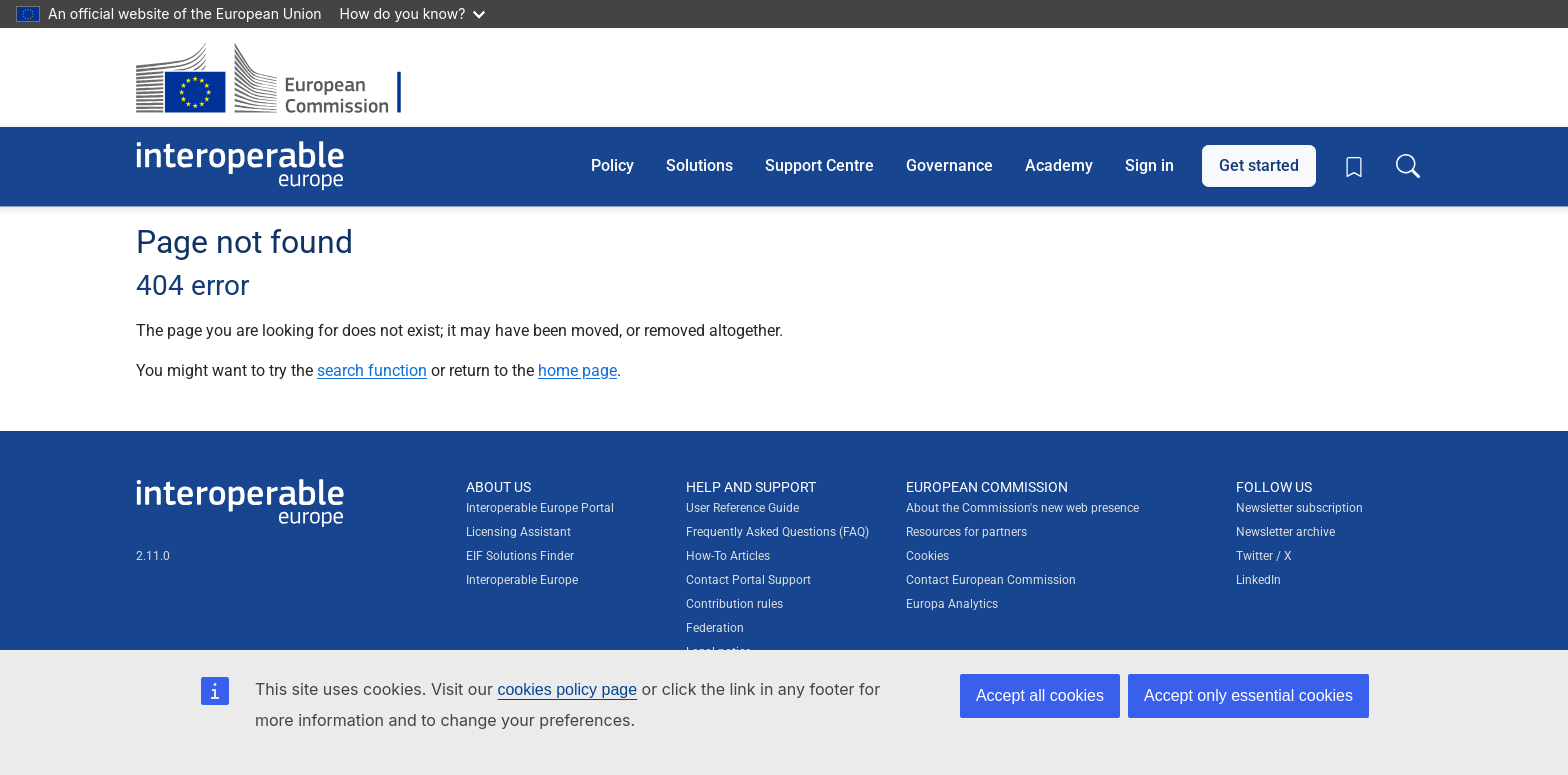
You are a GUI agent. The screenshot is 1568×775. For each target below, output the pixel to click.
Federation (715, 628)
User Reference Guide (742, 508)
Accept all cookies (1040, 695)
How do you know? (413, 13)
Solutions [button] (699, 165)
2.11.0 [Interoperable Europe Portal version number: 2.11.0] (153, 556)
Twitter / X (1264, 556)
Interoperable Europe (522, 580)
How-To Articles (728, 556)
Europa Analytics (952, 604)
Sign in (1149, 165)
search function (372, 370)
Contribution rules (734, 604)
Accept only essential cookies (1248, 695)
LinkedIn (1258, 580)
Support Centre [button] (819, 165)
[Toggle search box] (1408, 166)
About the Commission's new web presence (1022, 508)
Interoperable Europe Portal (540, 508)
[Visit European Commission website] (278, 77)
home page (577, 370)
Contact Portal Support (748, 580)
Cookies (927, 556)
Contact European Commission (991, 580)
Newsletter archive (1285, 532)
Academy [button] (1059, 165)
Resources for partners (966, 532)
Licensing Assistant (518, 532)
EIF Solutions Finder (520, 556)
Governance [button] (949, 165)
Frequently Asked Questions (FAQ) (777, 532)
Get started (1259, 165)
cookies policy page (567, 689)
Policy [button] (612, 165)
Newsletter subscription (1299, 508)
